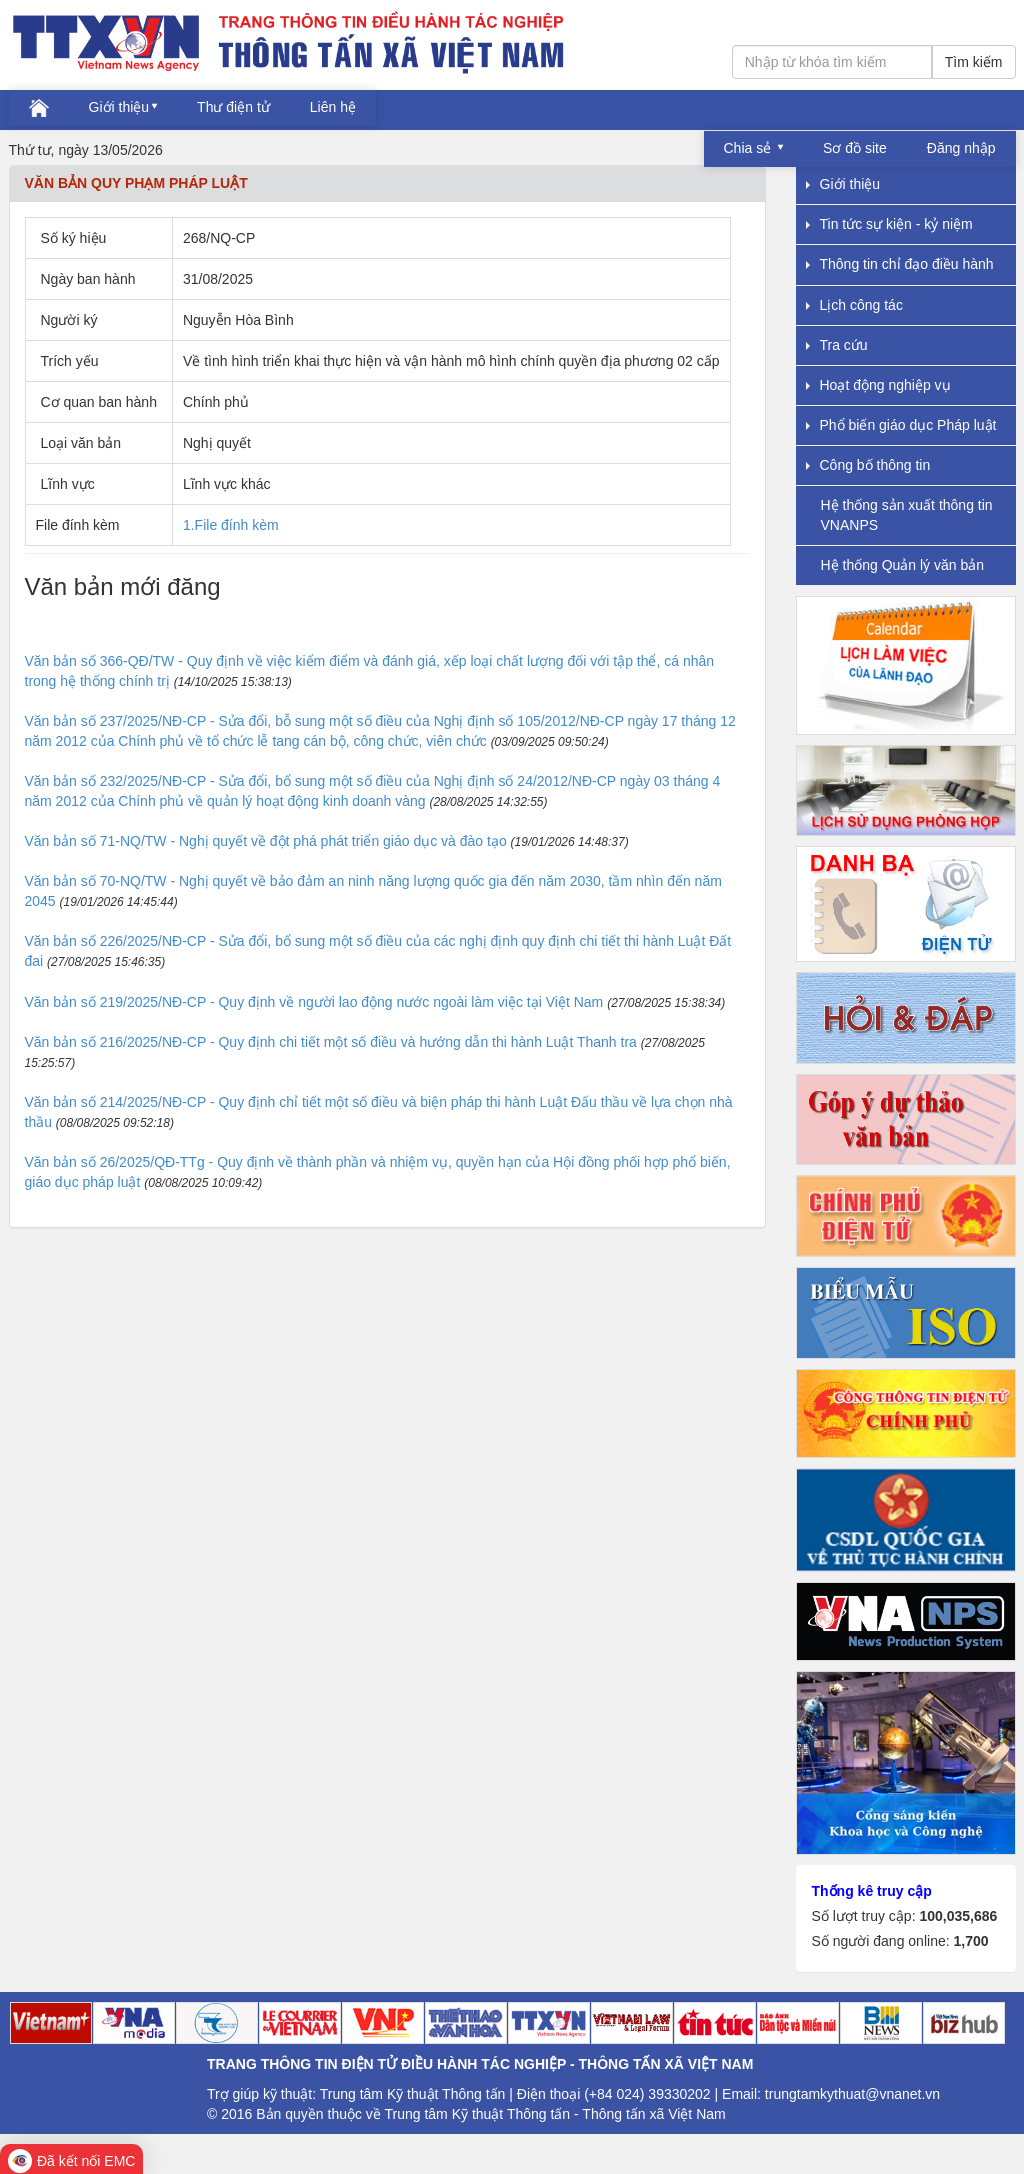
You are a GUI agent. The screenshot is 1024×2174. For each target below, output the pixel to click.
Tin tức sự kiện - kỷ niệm (889, 224)
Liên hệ (333, 107)
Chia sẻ (750, 148)
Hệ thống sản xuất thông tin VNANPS (907, 514)
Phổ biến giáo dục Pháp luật (901, 425)
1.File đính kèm (231, 525)
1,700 (970, 1941)
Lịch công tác (854, 305)
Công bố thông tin (868, 465)
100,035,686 (958, 1916)
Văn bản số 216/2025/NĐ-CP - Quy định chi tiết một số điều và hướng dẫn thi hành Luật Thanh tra (331, 1042)
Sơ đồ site (855, 148)
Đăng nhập (961, 148)
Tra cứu (837, 345)
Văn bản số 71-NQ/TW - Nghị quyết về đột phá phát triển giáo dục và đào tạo (266, 841)
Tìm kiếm (974, 62)
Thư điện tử (233, 107)
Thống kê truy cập (872, 1891)
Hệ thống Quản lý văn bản (903, 565)
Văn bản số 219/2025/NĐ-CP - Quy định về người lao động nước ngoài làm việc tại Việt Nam (314, 1002)
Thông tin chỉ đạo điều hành (900, 264)
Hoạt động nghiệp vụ (878, 385)
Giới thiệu (119, 107)
